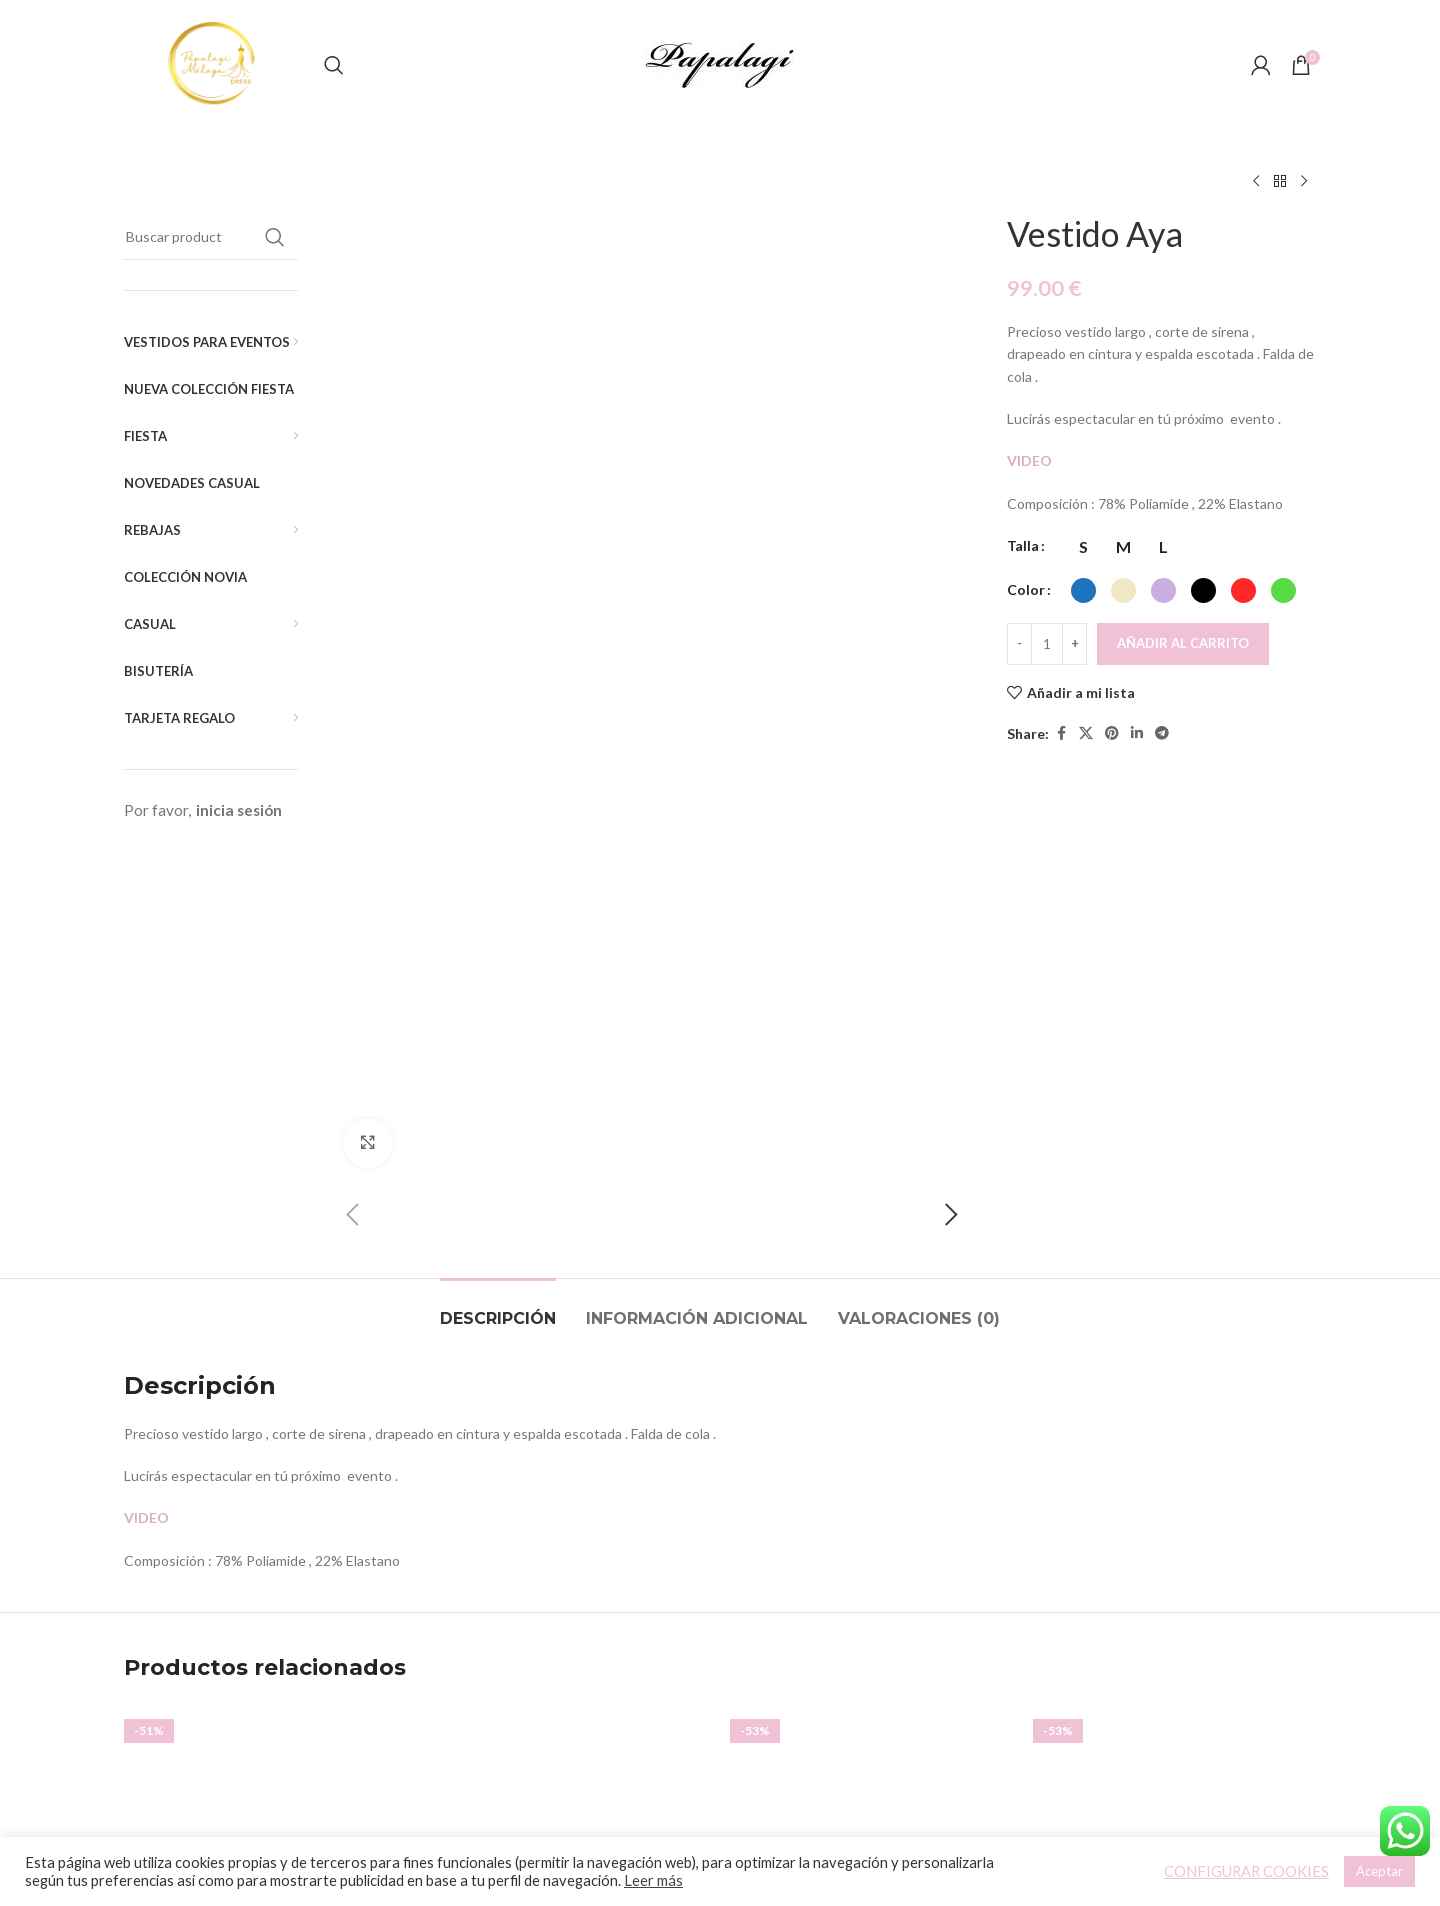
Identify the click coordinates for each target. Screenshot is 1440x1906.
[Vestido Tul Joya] (265, 1429)
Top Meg (1175, 1616)
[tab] (498, 892)
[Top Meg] (1174, 1429)
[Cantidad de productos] (1047, 644)
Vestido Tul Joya (265, 1589)
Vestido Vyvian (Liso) (872, 1589)
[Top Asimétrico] (568, 1429)
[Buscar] (334, 65)
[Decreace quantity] (1019, 644)
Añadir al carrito (1183, 643)
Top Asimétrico (569, 1616)
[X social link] (1086, 733)
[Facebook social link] (1061, 733)
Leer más (653, 1880)
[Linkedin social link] (1137, 733)
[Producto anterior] (1256, 182)
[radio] (1083, 547)
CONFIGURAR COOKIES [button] (1246, 1871)
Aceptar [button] (1379, 1871)
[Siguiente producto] (1304, 182)
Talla (1023, 545)
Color (1026, 589)
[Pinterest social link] (1112, 733)
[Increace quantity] (1074, 644)
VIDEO (1031, 460)
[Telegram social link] (1162, 733)
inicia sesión (239, 810)
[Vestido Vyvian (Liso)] (871, 1429)
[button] (353, 270)
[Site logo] (214, 63)
